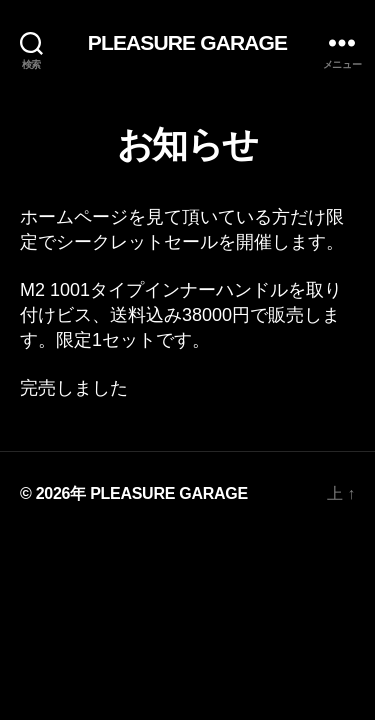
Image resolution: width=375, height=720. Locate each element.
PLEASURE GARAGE (187, 42)
